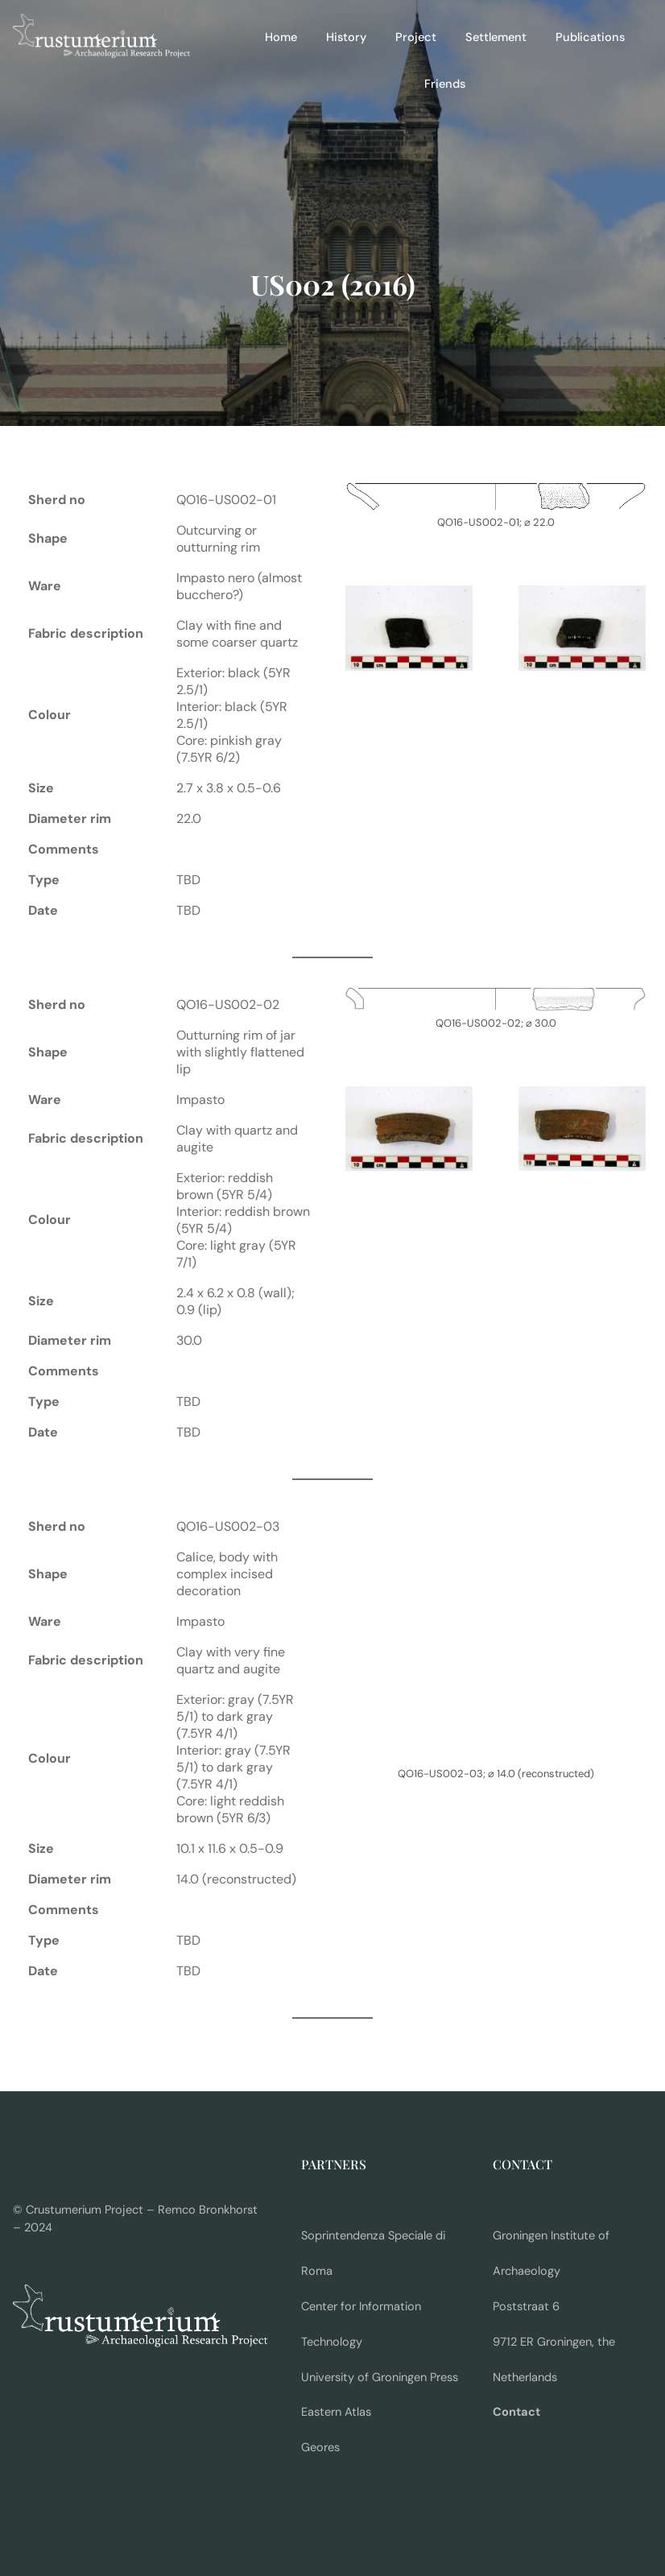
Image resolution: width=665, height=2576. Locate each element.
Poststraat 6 (526, 2306)
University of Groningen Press (379, 2377)
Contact (516, 2412)
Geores (320, 2447)
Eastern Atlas (336, 2412)
